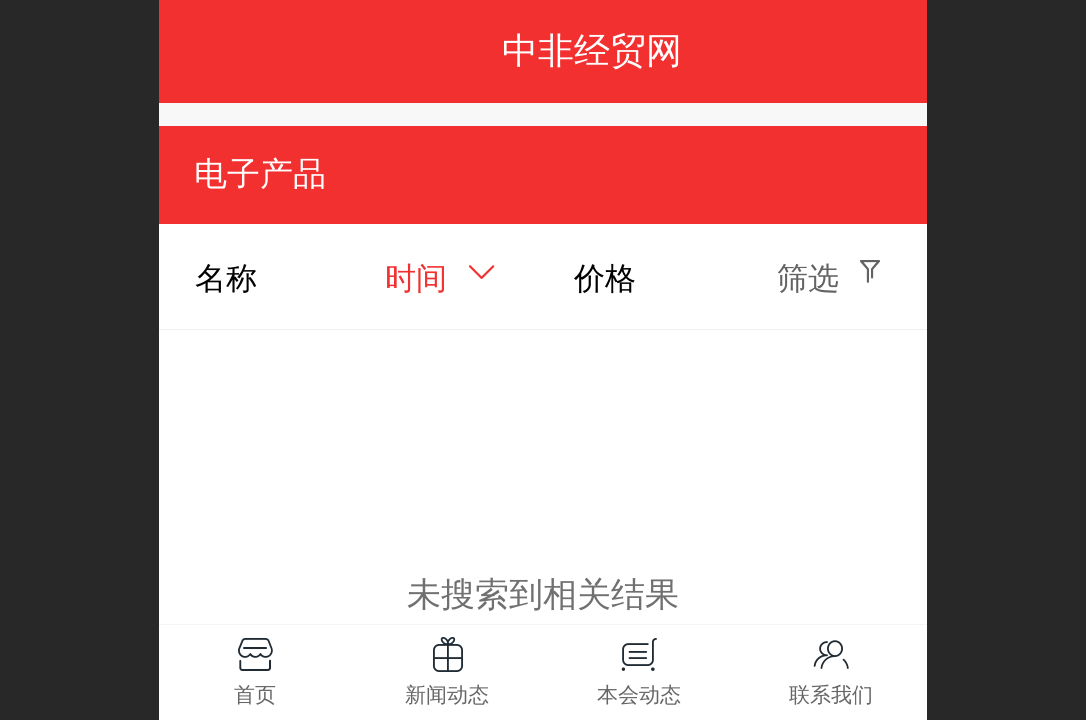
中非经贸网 (592, 50)
